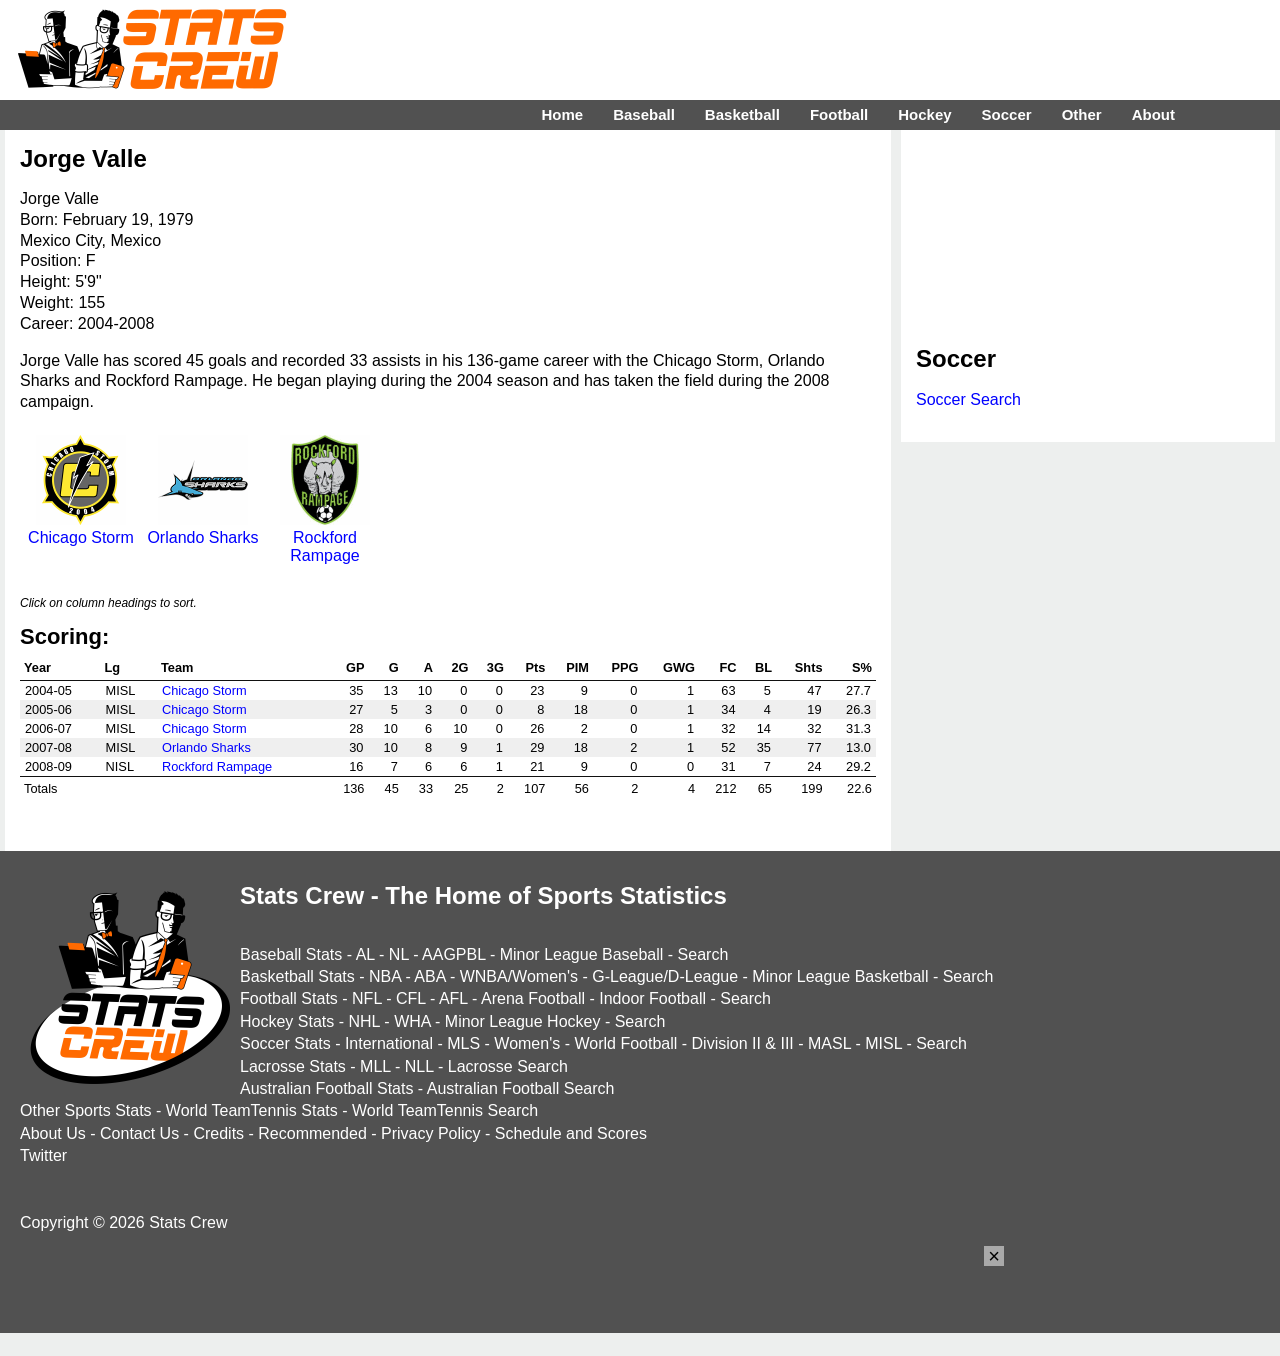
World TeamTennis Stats (252, 1110)
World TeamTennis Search (445, 1110)
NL (399, 954)
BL (763, 667)
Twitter (43, 1155)
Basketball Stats (297, 976)
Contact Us (139, 1133)
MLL (375, 1066)
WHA (412, 1021)
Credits (218, 1133)
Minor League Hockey (523, 1021)
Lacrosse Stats (293, 1066)
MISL (883, 1043)
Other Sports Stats (86, 1110)
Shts (809, 667)
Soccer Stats (285, 1043)
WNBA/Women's (519, 976)
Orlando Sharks (202, 528)
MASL (829, 1043)
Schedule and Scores (571, 1133)
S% (862, 667)
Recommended (312, 1133)
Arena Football (533, 998)
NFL (367, 998)
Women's (527, 1043)
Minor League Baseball (582, 954)
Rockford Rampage (325, 537)
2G (459, 667)
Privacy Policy (431, 1133)
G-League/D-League (665, 976)
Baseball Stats (291, 954)
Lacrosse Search (508, 1066)
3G (495, 667)
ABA (429, 976)
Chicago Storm (81, 528)
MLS (463, 1043)
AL (365, 954)
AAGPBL (453, 954)
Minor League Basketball (840, 976)
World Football (625, 1043)
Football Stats (289, 998)
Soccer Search (968, 399)
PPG (624, 667)
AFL (453, 998)
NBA (385, 976)
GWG (679, 667)
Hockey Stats (287, 1021)
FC (727, 667)
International (389, 1043)
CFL (411, 998)
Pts (536, 667)
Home (562, 114)
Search (703, 954)
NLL (419, 1066)
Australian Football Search (521, 1088)
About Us (53, 1133)
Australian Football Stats (326, 1088)
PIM (577, 667)
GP (355, 667)
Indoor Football (652, 998)
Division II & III (743, 1043)
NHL (363, 1021)
